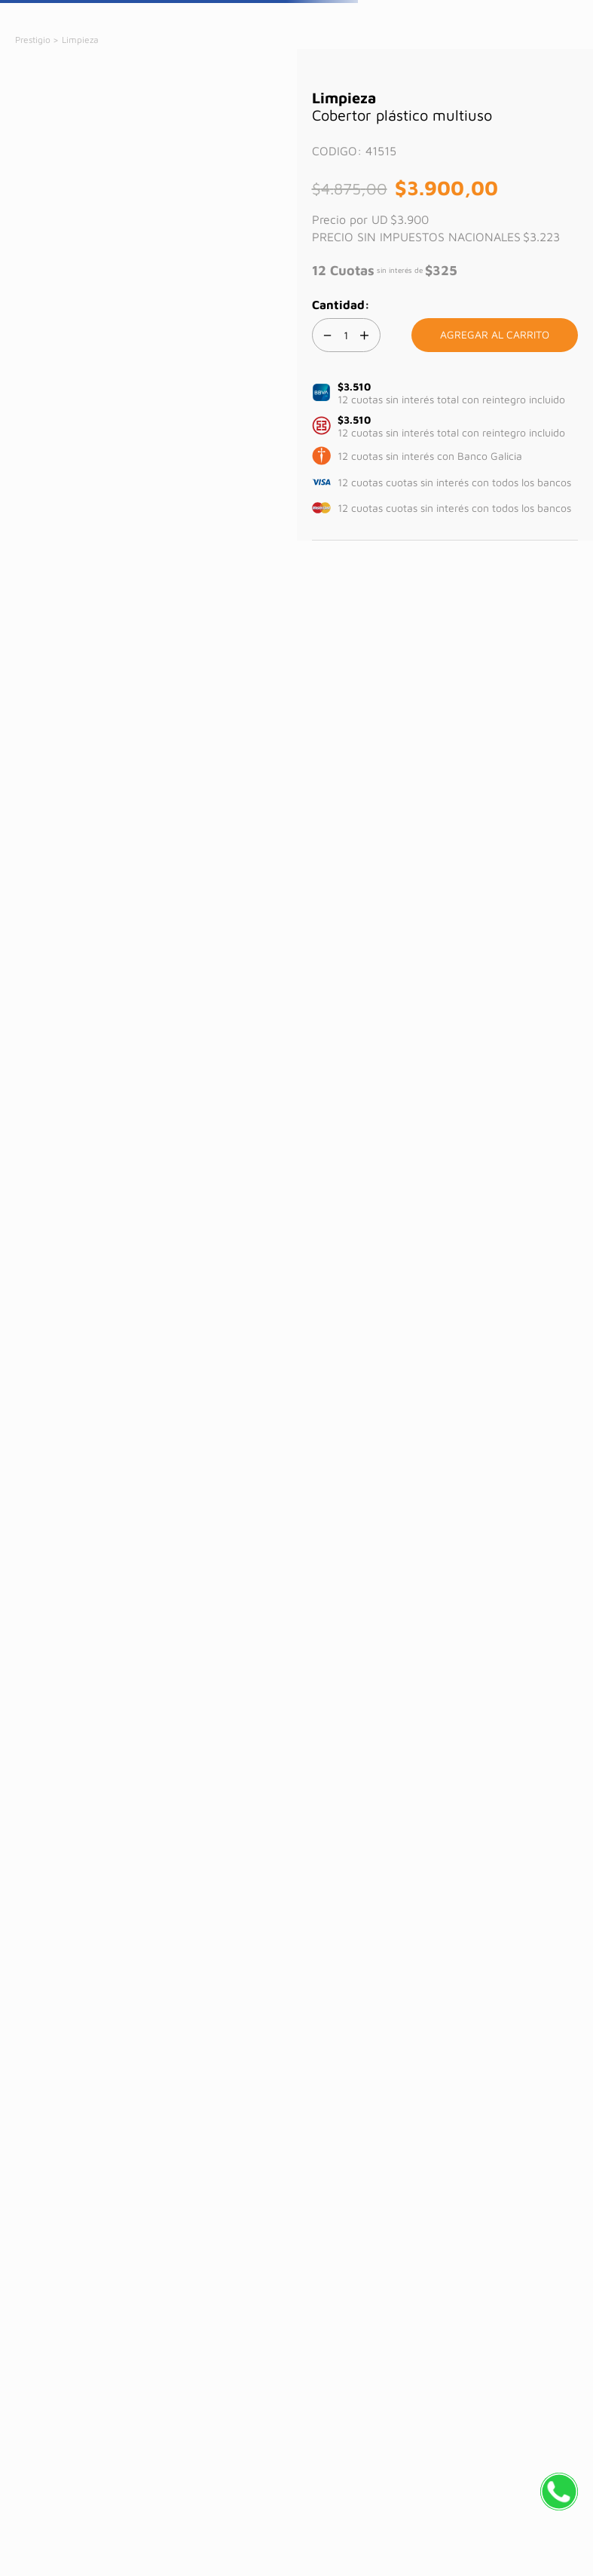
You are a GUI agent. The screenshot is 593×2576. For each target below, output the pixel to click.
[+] (364, 335)
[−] (327, 335)
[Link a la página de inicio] (34, 40)
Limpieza (80, 39)
